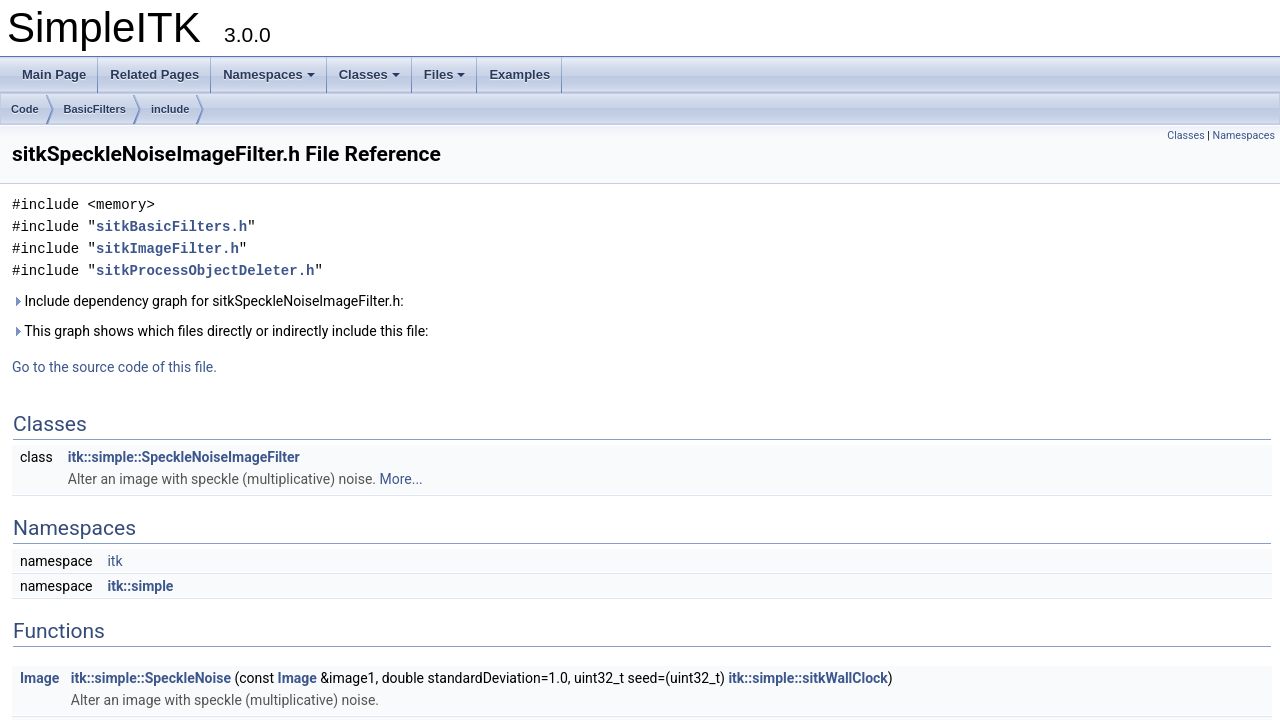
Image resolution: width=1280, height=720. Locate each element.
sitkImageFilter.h (167, 248)
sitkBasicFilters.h (171, 226)
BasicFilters (95, 109)
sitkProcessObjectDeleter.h (205, 270)
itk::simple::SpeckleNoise (151, 678)
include (170, 109)
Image (39, 678)
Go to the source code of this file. (114, 367)
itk (114, 561)
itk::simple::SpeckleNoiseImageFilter (184, 457)
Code (25, 109)
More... (400, 479)
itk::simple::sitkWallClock (807, 678)
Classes (369, 74)
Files (445, 74)
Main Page (54, 74)
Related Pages (154, 74)
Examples (519, 74)
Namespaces (269, 74)
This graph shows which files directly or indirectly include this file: (220, 331)
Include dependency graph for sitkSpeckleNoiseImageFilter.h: (208, 301)
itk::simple (140, 586)
